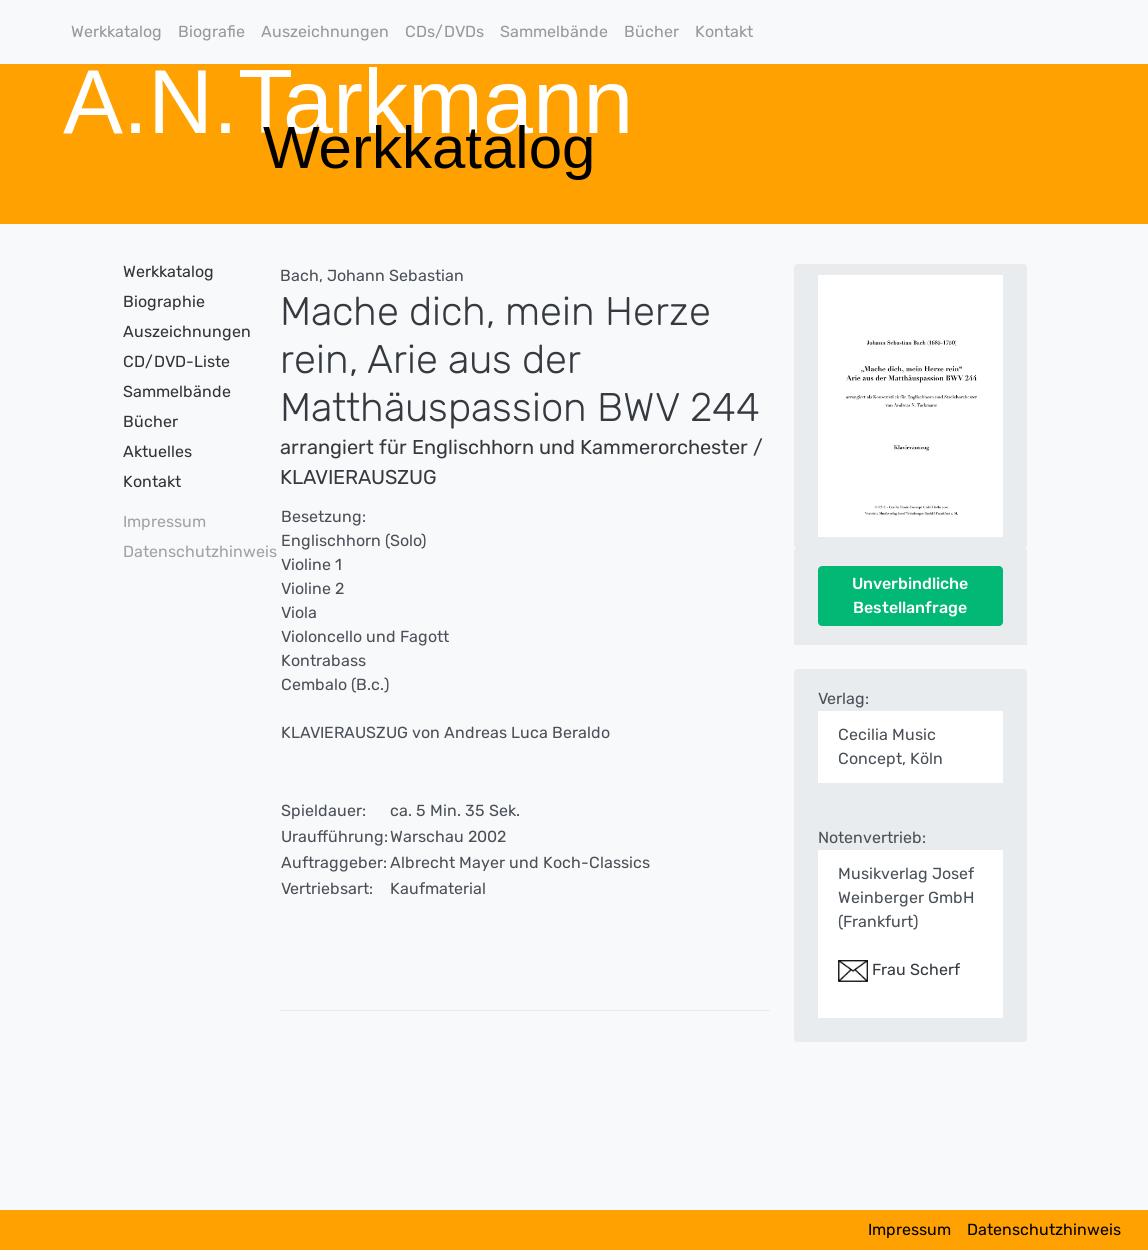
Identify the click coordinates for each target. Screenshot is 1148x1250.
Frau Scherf (899, 969)
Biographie (164, 301)
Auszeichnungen (325, 31)
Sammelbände (554, 31)
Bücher (651, 31)
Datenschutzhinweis (178, 551)
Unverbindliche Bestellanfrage (910, 595)
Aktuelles (157, 451)
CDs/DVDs (444, 31)
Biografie (211, 31)
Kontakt (724, 31)
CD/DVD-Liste (176, 361)
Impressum (164, 521)
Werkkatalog (116, 31)
